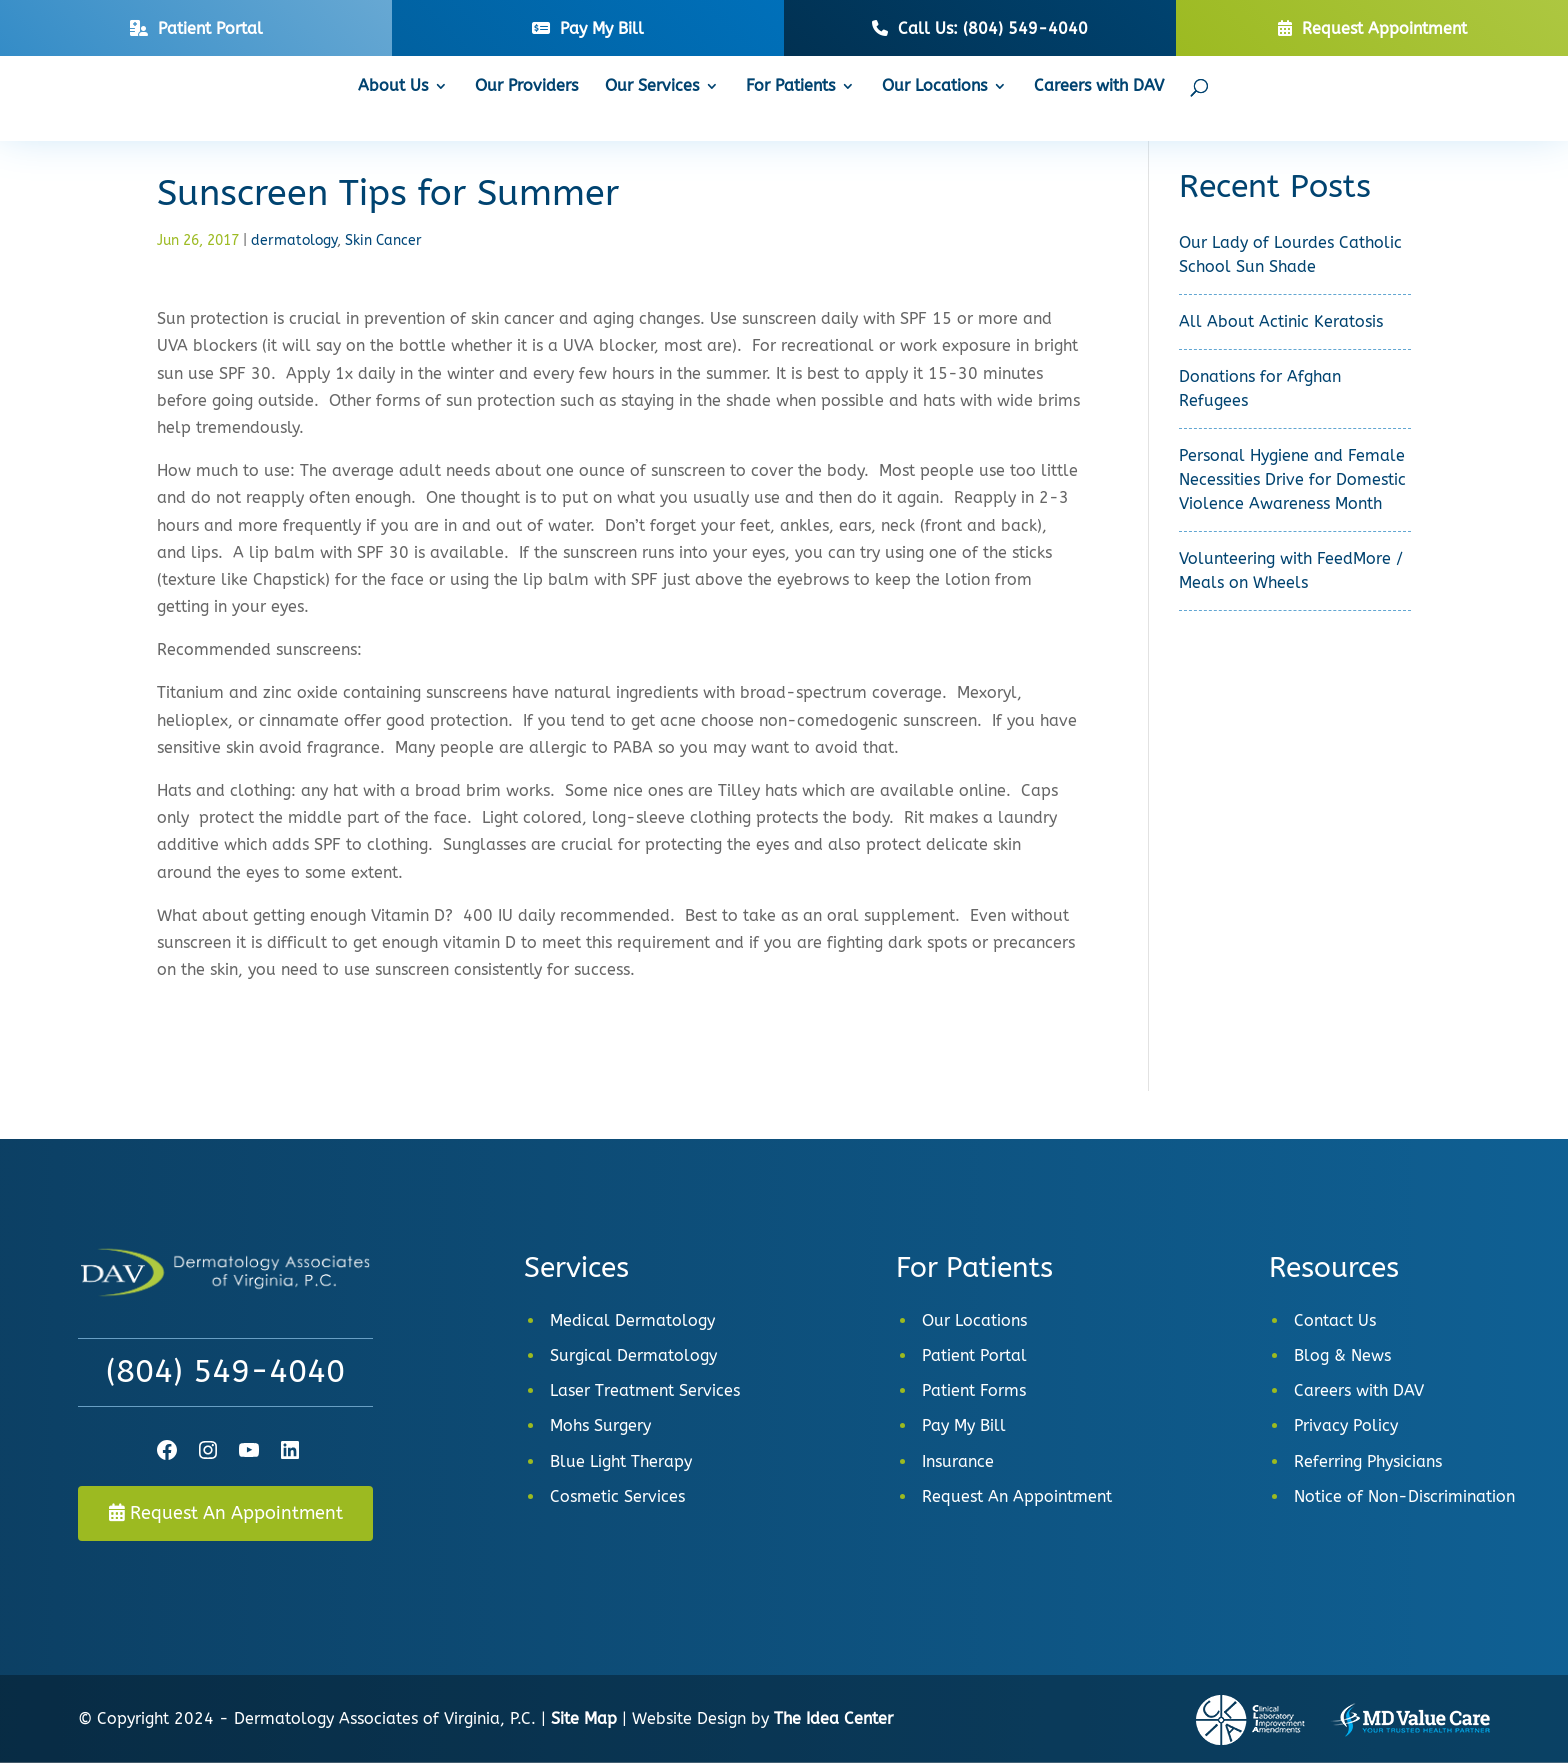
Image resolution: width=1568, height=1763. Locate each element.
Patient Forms (974, 1390)
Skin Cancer (383, 240)
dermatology (294, 240)
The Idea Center (833, 1718)
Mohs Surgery (600, 1425)
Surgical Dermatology (633, 1355)
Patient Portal (974, 1355)
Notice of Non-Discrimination (1404, 1496)
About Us (393, 87)
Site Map (584, 1718)
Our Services (652, 87)
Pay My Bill (964, 1425)
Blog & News (1342, 1355)
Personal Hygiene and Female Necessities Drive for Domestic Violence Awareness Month (1292, 479)
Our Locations (934, 87)
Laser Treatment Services (645, 1390)
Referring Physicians (1368, 1461)
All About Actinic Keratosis (1281, 321)
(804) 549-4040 (225, 1371)
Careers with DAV (1099, 87)
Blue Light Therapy (621, 1461)
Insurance (958, 1461)
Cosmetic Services (617, 1496)
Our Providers (526, 87)
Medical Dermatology (632, 1320)
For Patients (790, 87)
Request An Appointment (226, 1513)
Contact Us (1335, 1320)
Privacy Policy (1346, 1425)
